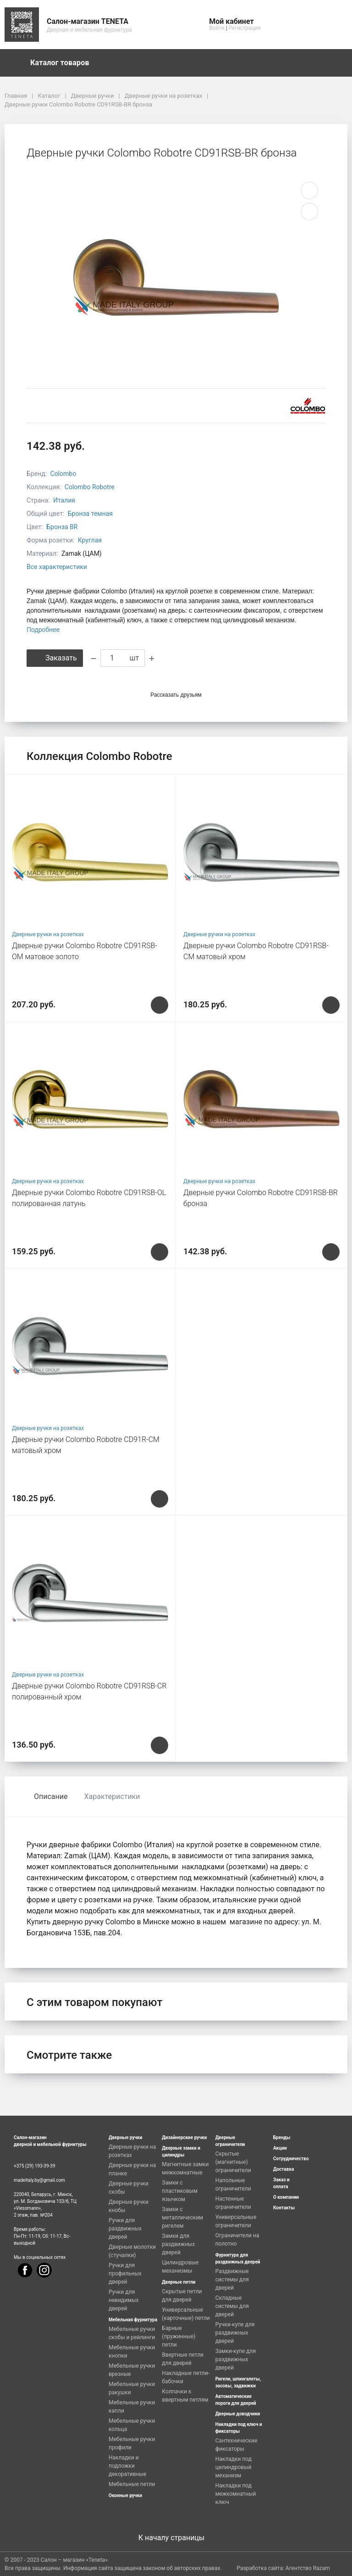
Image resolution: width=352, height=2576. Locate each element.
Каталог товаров (64, 62)
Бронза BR (61, 527)
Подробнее (43, 629)
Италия (64, 500)
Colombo (63, 473)
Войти (217, 28)
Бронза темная (90, 513)
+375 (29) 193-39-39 (34, 2165)
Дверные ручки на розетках (48, 934)
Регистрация (245, 28)
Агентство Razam (308, 2568)
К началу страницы (176, 2537)
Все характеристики (57, 566)
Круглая (90, 540)
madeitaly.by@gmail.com (39, 2180)
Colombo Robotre (90, 487)
